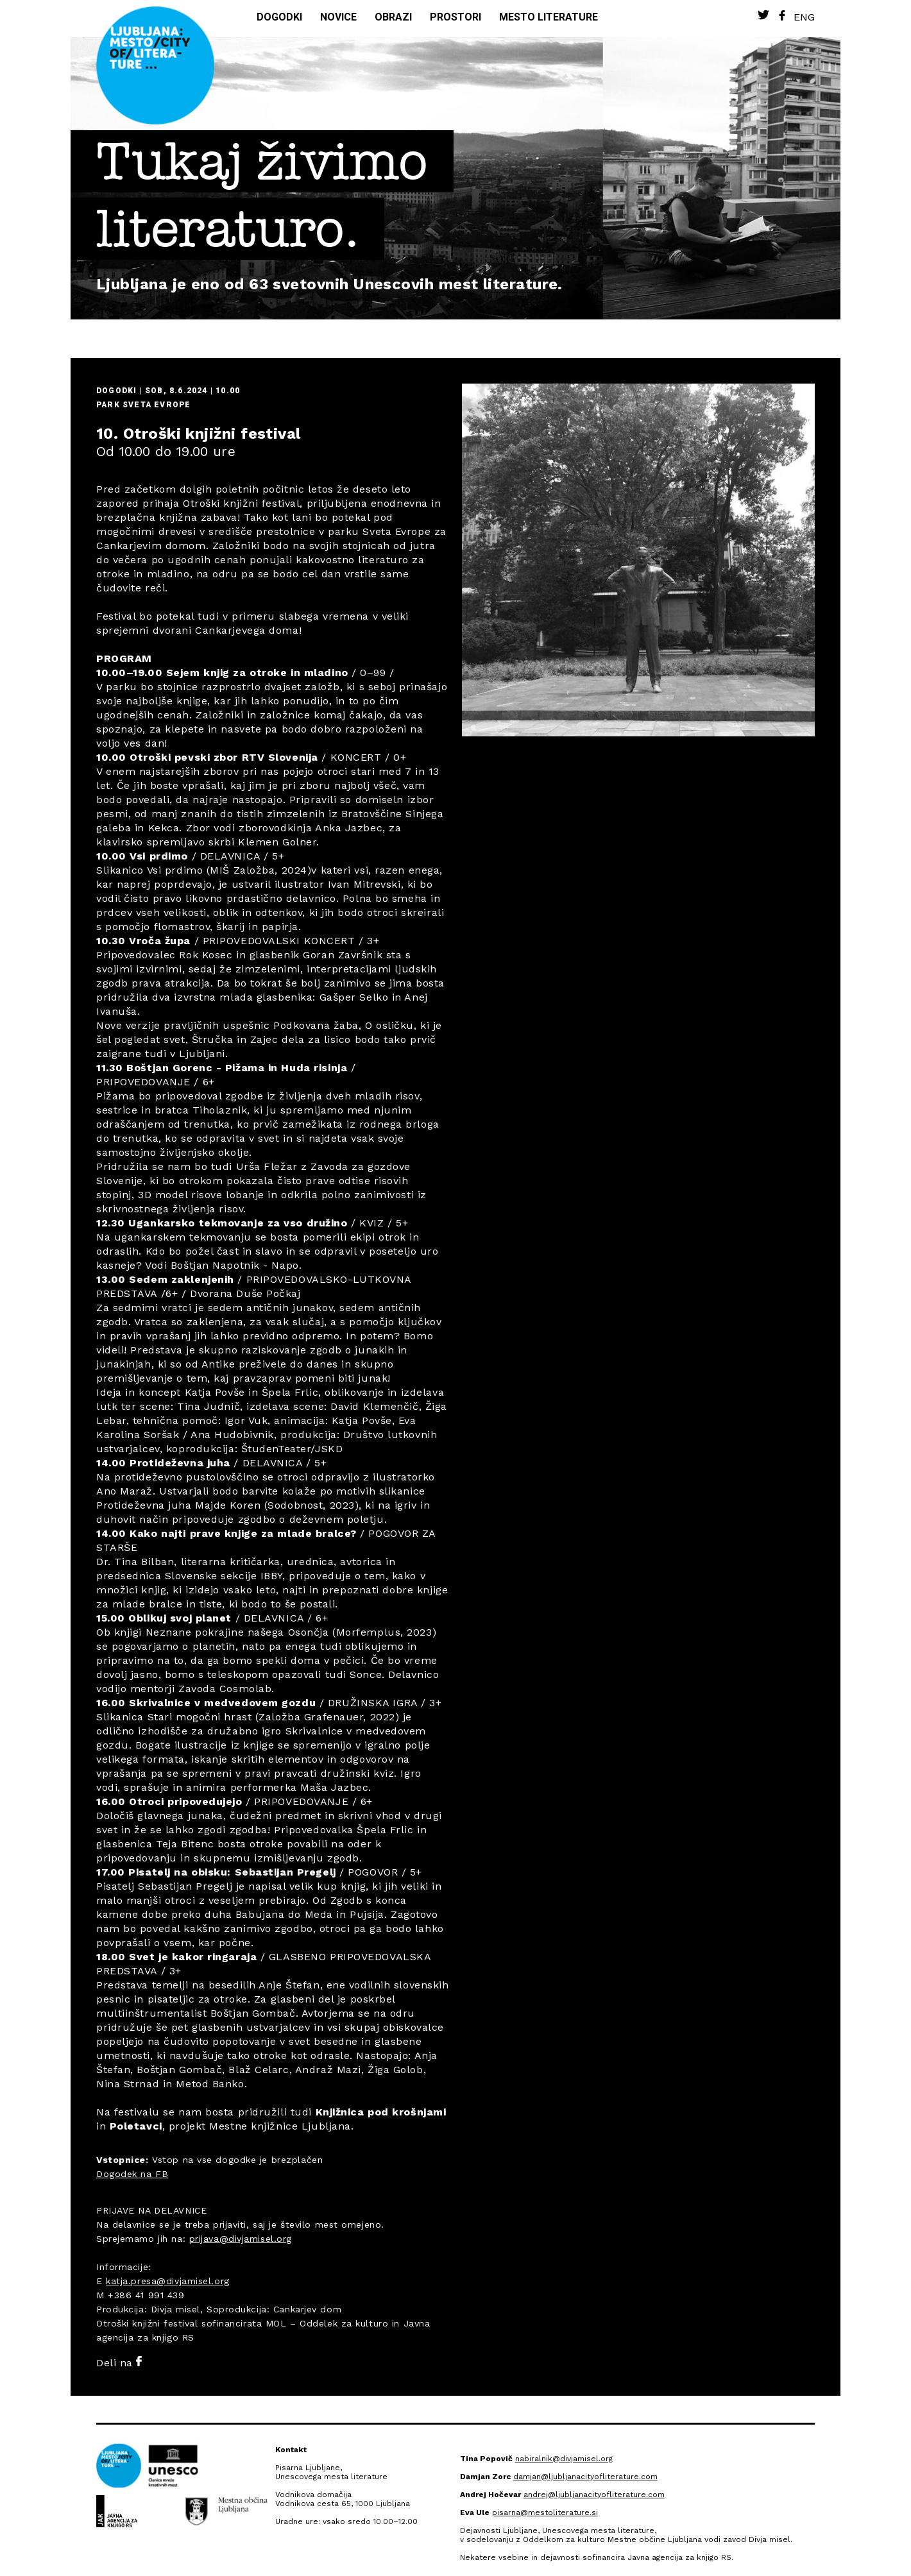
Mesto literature (548, 17)
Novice (338, 17)
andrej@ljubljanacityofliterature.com (594, 2494)
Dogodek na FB (132, 2174)
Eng (804, 17)
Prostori (455, 17)
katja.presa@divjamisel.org (168, 2281)
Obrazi (393, 17)
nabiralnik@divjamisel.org (564, 2458)
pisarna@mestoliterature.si (545, 2512)
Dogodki (279, 17)
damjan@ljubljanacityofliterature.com (585, 2476)
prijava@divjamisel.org (240, 2238)
